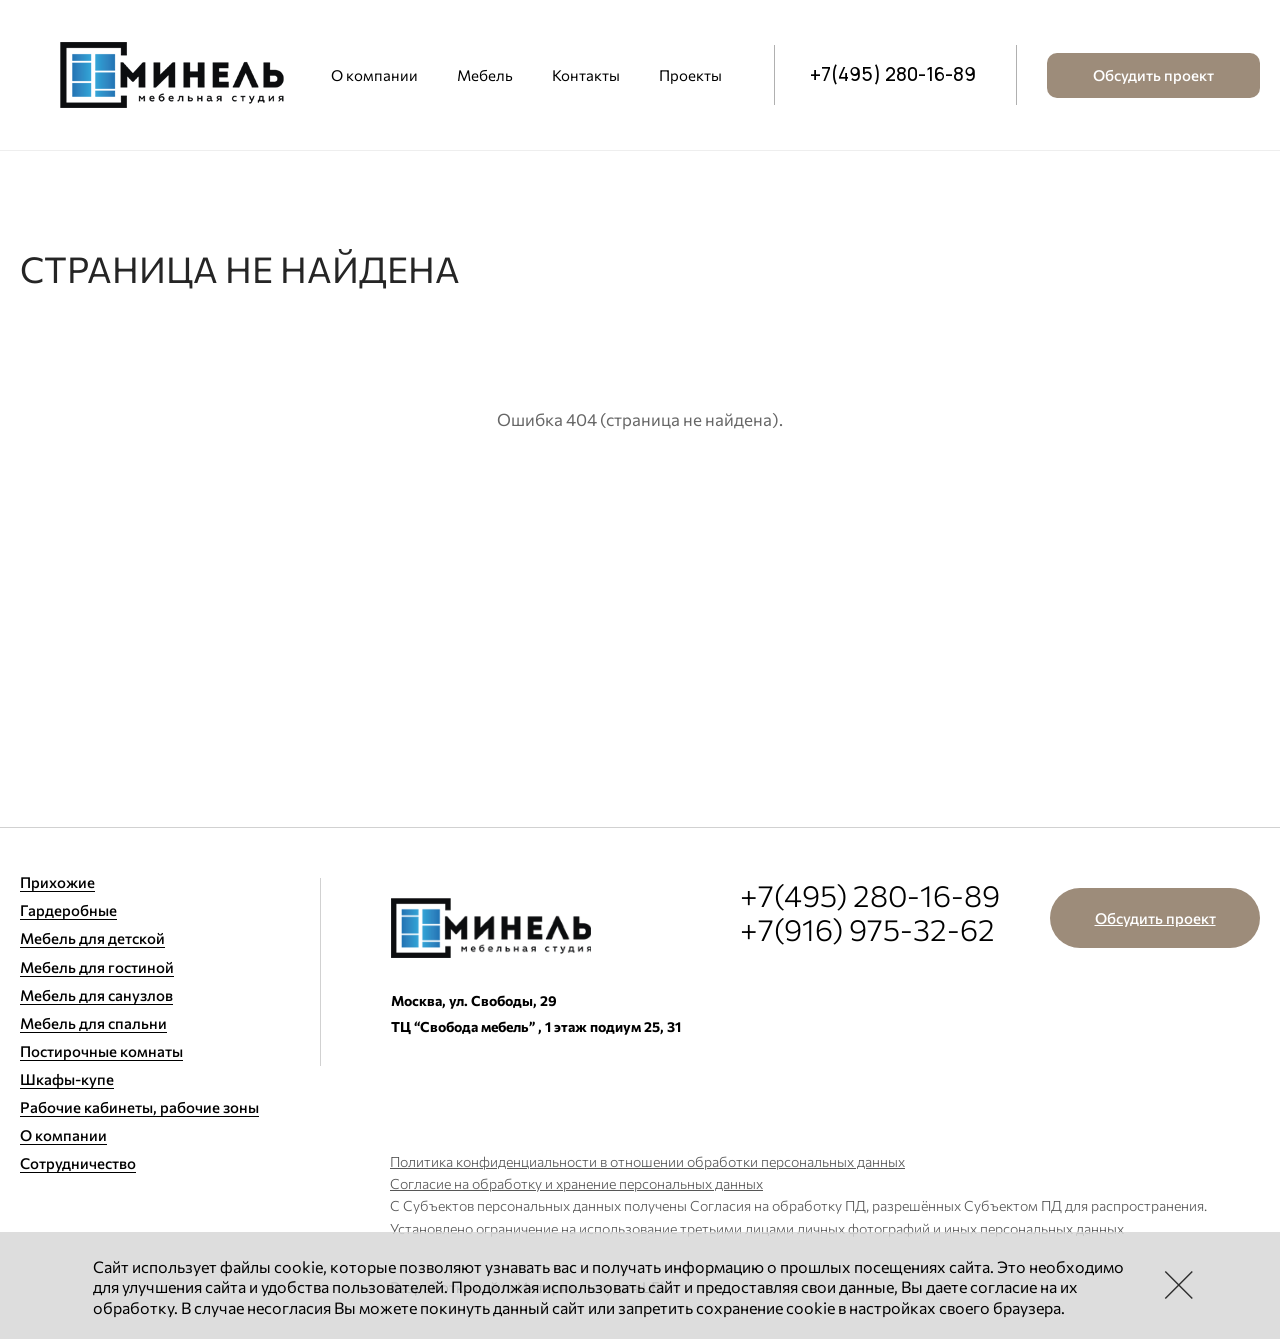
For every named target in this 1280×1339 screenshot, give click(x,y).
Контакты (586, 75)
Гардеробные (68, 910)
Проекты (690, 75)
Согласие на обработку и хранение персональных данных (576, 1183)
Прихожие (57, 882)
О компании (374, 75)
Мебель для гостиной (97, 967)
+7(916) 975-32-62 (867, 928)
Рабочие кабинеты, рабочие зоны (139, 1107)
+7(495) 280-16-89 (893, 75)
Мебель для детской (92, 938)
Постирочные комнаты (101, 1051)
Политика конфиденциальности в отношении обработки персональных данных (647, 1161)
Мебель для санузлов (96, 995)
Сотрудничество (78, 1163)
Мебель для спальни (93, 1023)
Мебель (485, 75)
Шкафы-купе (67, 1079)
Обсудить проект (1153, 75)
